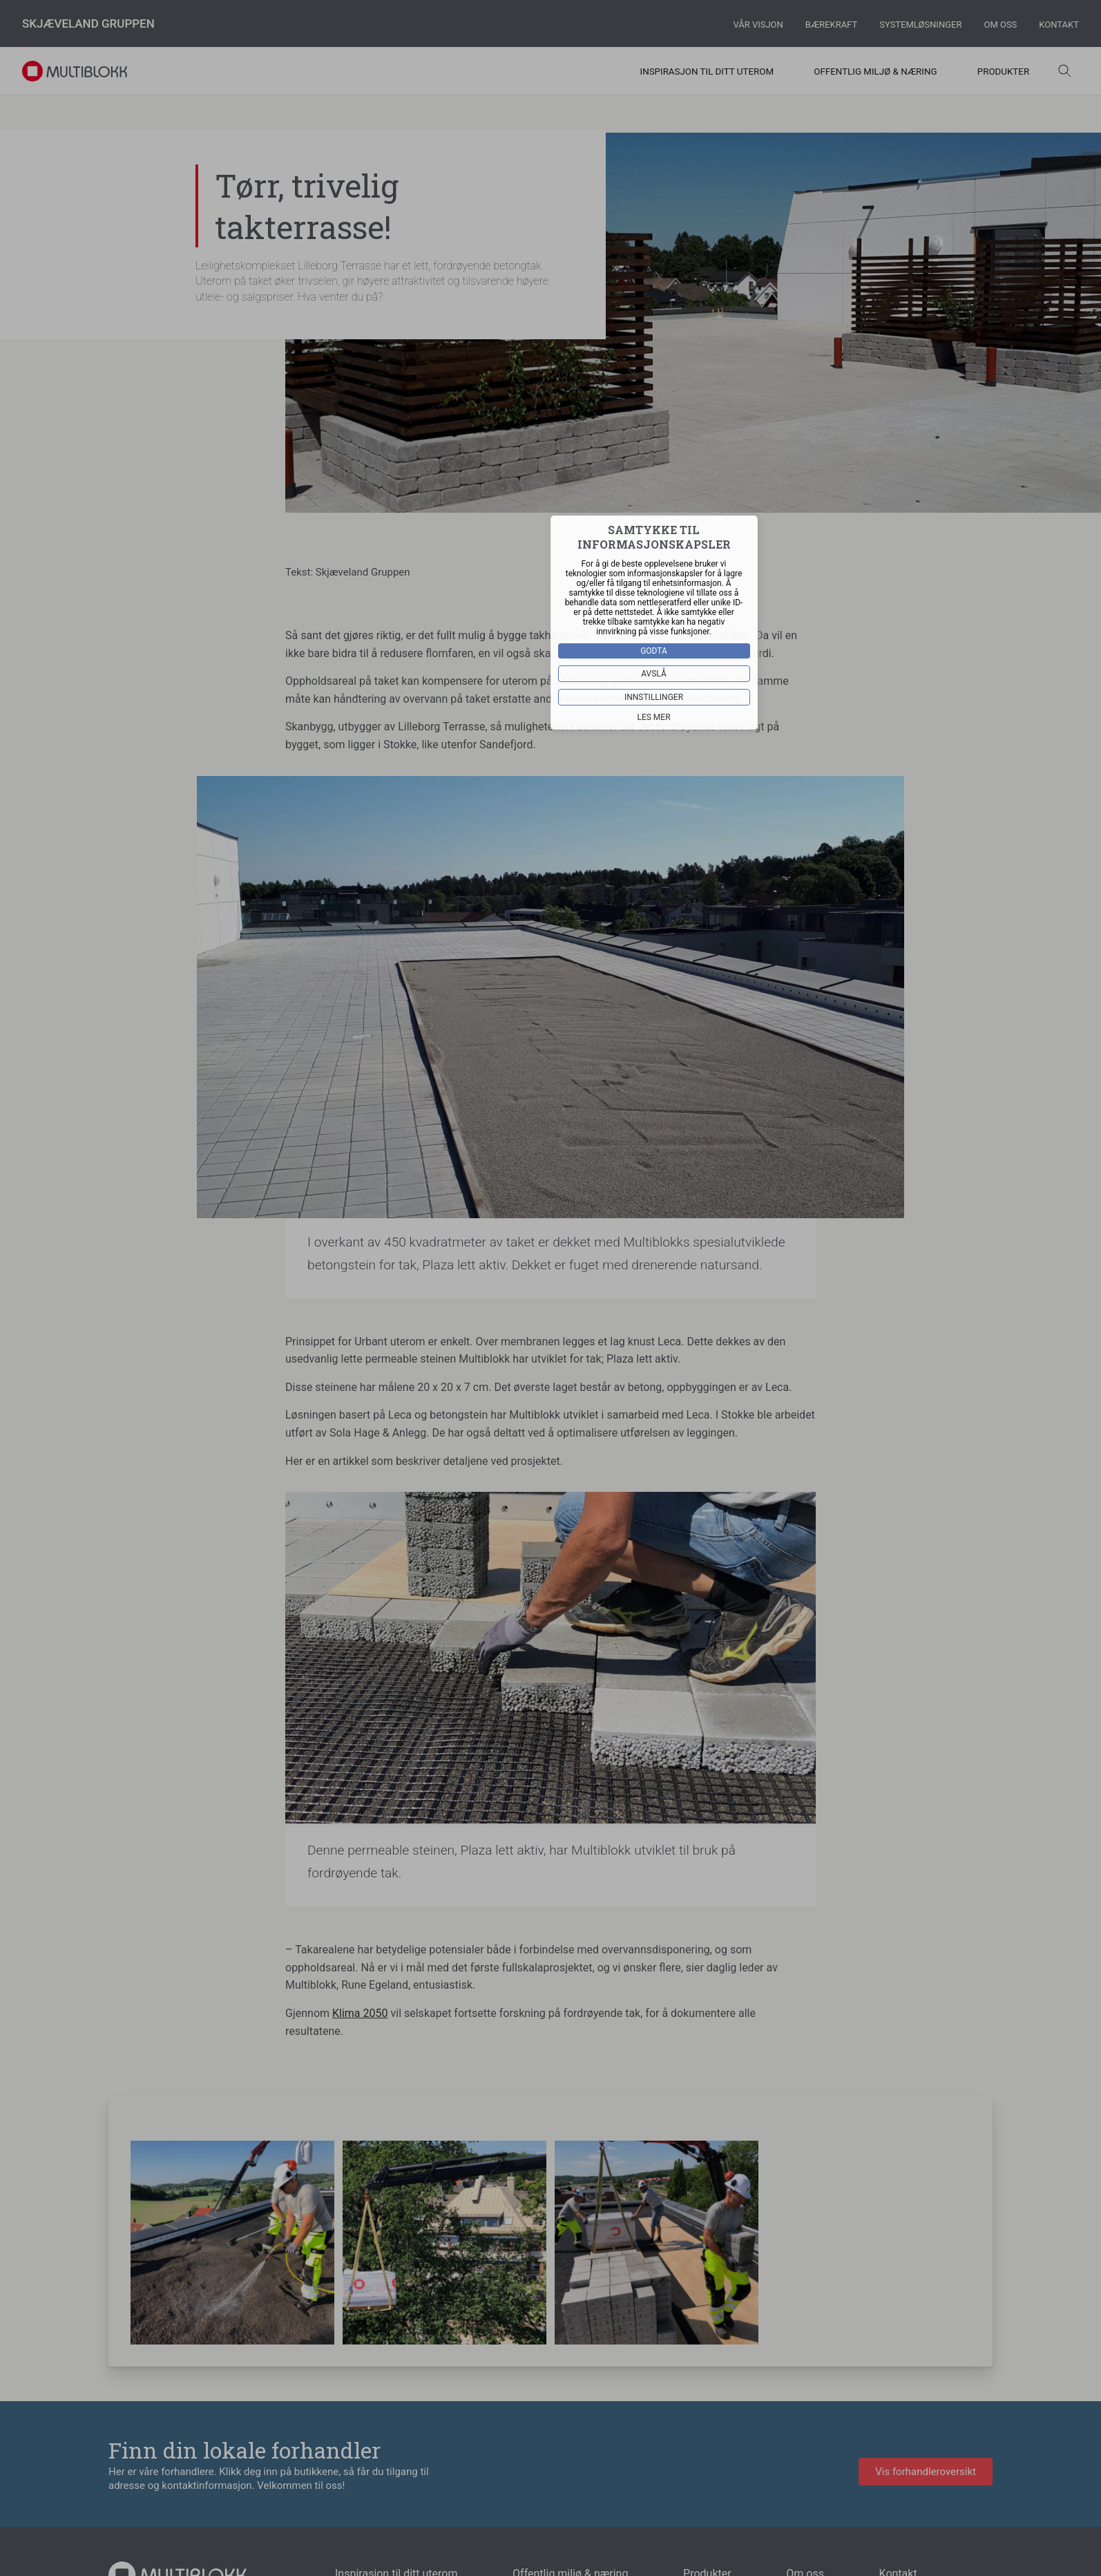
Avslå (654, 673)
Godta (654, 650)
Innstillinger (653, 696)
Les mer (654, 716)
